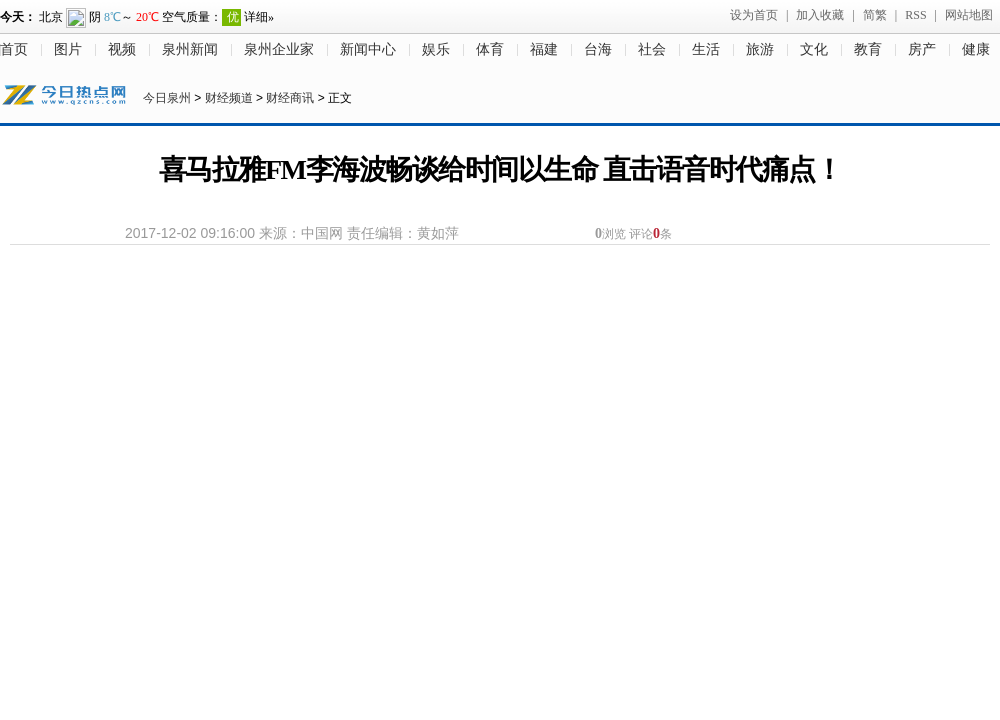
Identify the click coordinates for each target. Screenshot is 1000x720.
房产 (922, 49)
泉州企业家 (279, 49)
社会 (652, 49)
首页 (14, 49)
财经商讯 (290, 98)
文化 (814, 49)
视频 (122, 49)
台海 (598, 49)
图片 (68, 49)
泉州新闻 (190, 49)
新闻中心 (368, 49)
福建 (544, 49)
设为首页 (754, 15)
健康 (976, 49)
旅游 (760, 49)
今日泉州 (167, 98)
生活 (706, 49)
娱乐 (436, 49)
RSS (915, 15)
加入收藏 (820, 15)
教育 (868, 49)
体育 (490, 49)
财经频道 (229, 98)
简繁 (875, 15)
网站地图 (969, 15)
